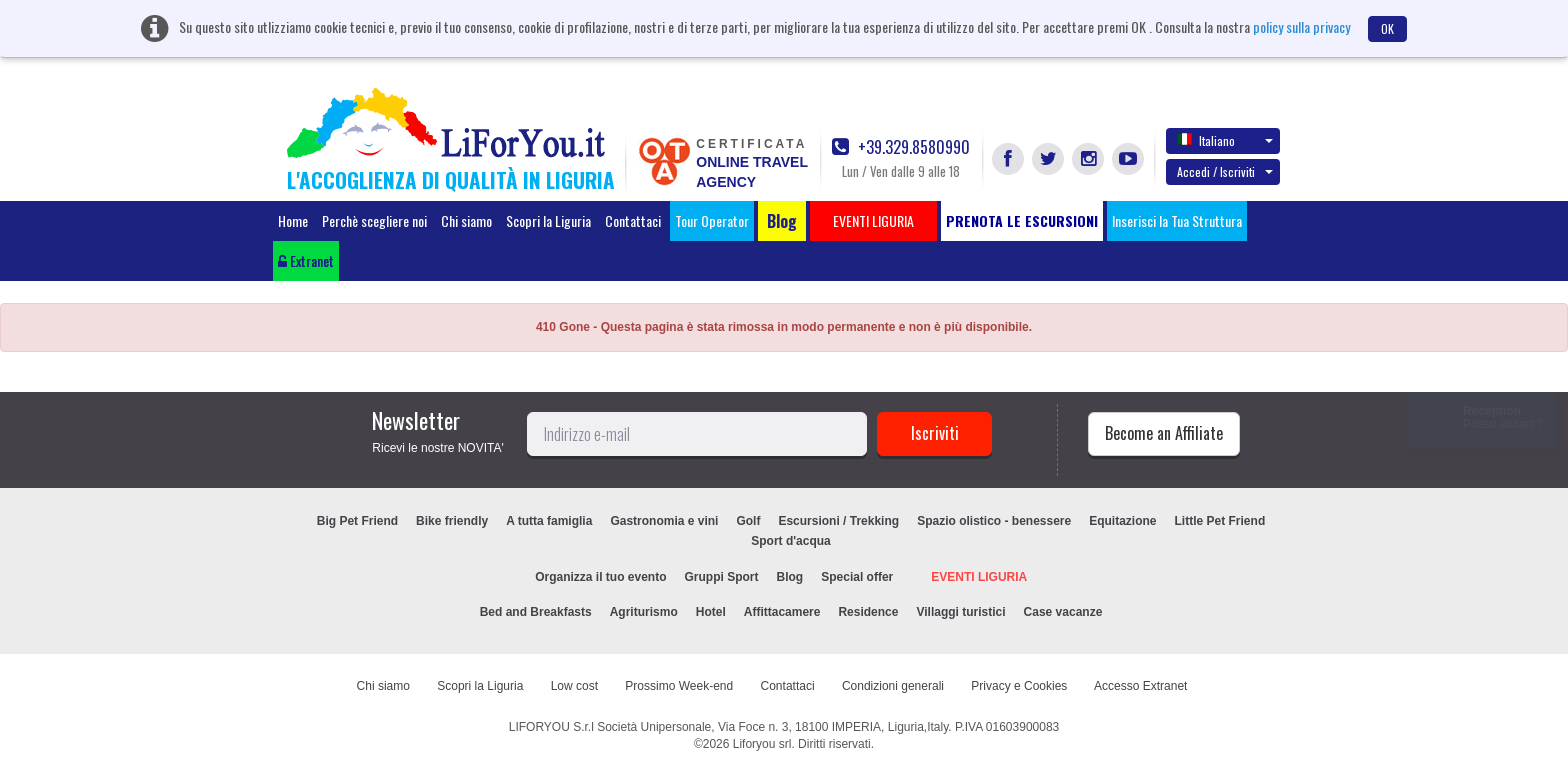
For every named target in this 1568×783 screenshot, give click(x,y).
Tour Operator (712, 220)
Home (293, 220)
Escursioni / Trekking (838, 521)
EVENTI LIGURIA (979, 577)
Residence (868, 612)
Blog (790, 577)
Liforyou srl (762, 744)
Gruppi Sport (722, 577)
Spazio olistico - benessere (994, 521)
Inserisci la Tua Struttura (1177, 220)
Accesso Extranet (1140, 686)
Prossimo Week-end (679, 686)
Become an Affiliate (1164, 433)
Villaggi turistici (960, 612)
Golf (748, 521)
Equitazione (1122, 521)
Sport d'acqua (791, 541)
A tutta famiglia (549, 521)
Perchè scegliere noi (374, 220)
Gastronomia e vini (664, 521)
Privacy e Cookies (1019, 686)
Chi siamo (466, 220)
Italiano (1225, 140)
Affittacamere (782, 612)
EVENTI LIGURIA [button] (873, 220)
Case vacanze (1063, 612)
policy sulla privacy (1301, 26)
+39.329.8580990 (901, 147)
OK (1387, 28)
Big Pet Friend (357, 521)
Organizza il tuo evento (600, 577)
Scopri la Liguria (548, 220)
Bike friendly (452, 521)
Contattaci (633, 220)
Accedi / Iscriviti (1225, 171)
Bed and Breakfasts (536, 612)
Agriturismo (644, 612)
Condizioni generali (893, 686)
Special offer (857, 577)
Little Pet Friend (1220, 521)
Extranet (306, 260)
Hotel (711, 612)
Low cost (574, 686)
